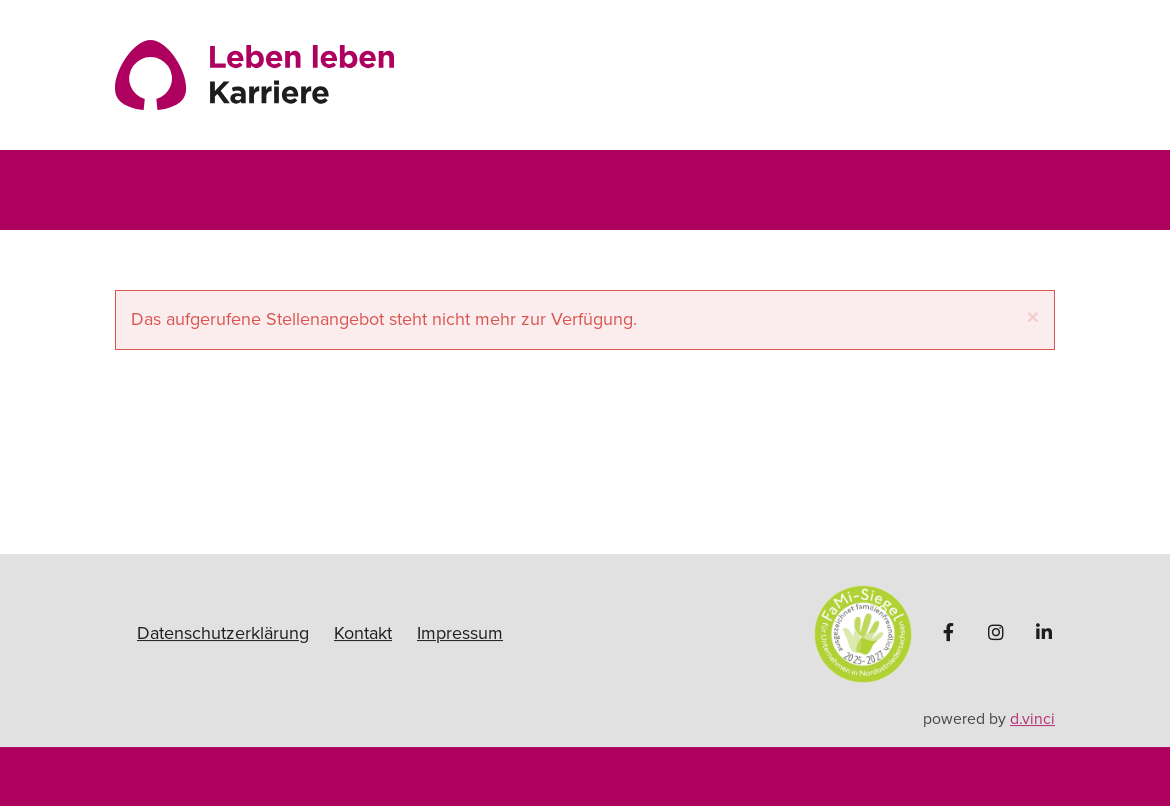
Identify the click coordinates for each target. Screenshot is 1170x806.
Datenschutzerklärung (223, 633)
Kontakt (363, 633)
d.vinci (1032, 719)
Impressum (460, 633)
